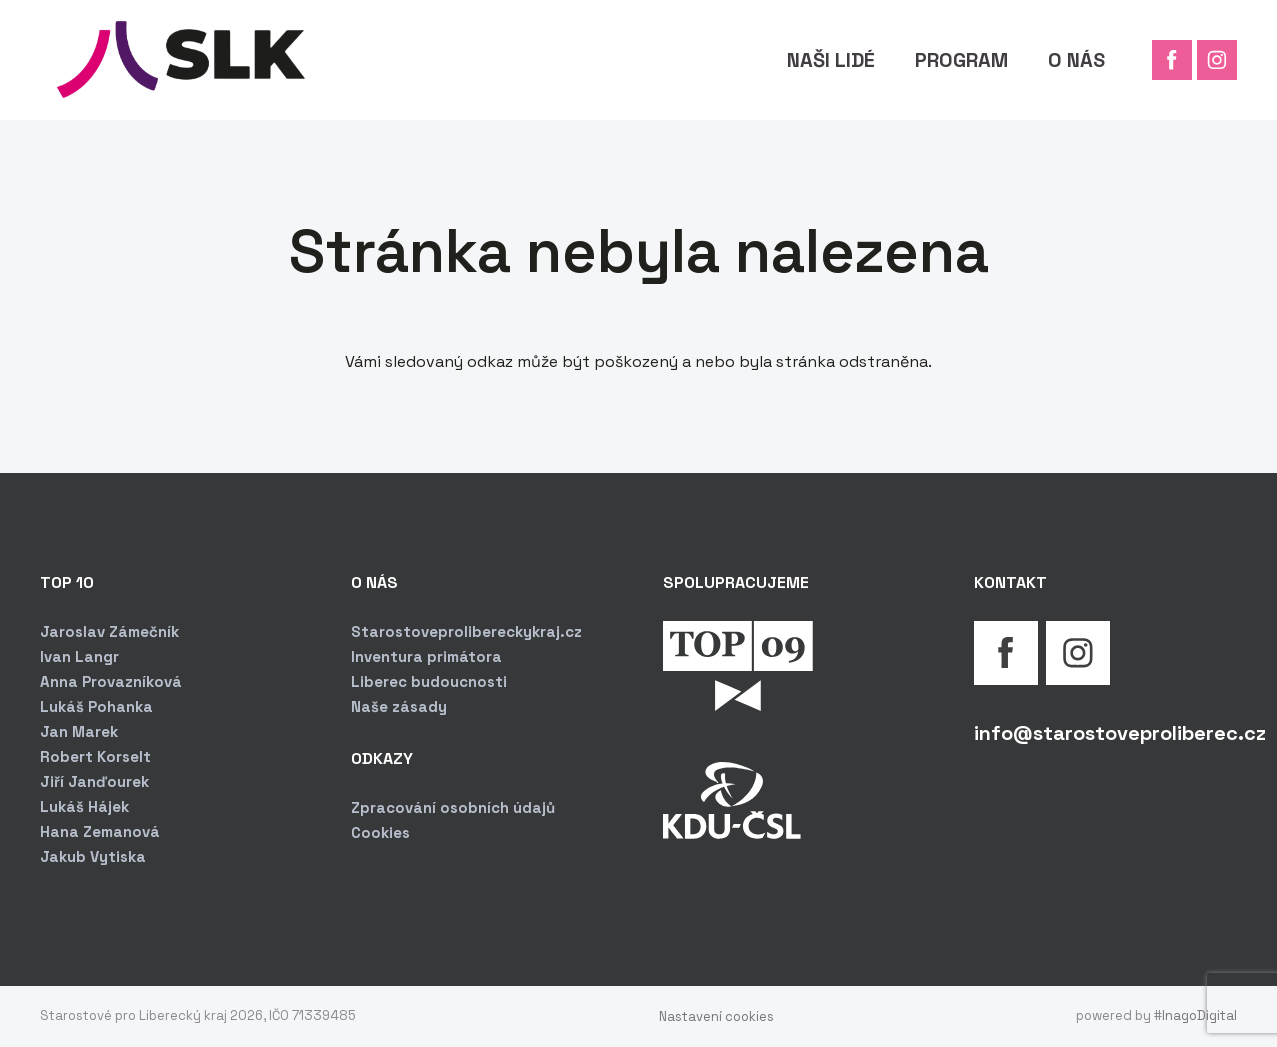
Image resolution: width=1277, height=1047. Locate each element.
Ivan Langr (79, 656)
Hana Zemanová (100, 831)
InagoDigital (1199, 1015)
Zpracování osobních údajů (453, 807)
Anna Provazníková (111, 681)
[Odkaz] (176, 60)
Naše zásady (399, 706)
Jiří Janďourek (94, 781)
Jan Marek (79, 731)
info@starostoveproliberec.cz (1120, 733)
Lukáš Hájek (84, 806)
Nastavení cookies (716, 1016)
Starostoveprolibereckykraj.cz (466, 631)
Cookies (380, 832)
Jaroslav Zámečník (109, 631)
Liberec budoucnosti (429, 681)
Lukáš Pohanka (96, 706)
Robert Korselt (95, 756)
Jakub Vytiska (93, 856)
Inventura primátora (426, 656)
